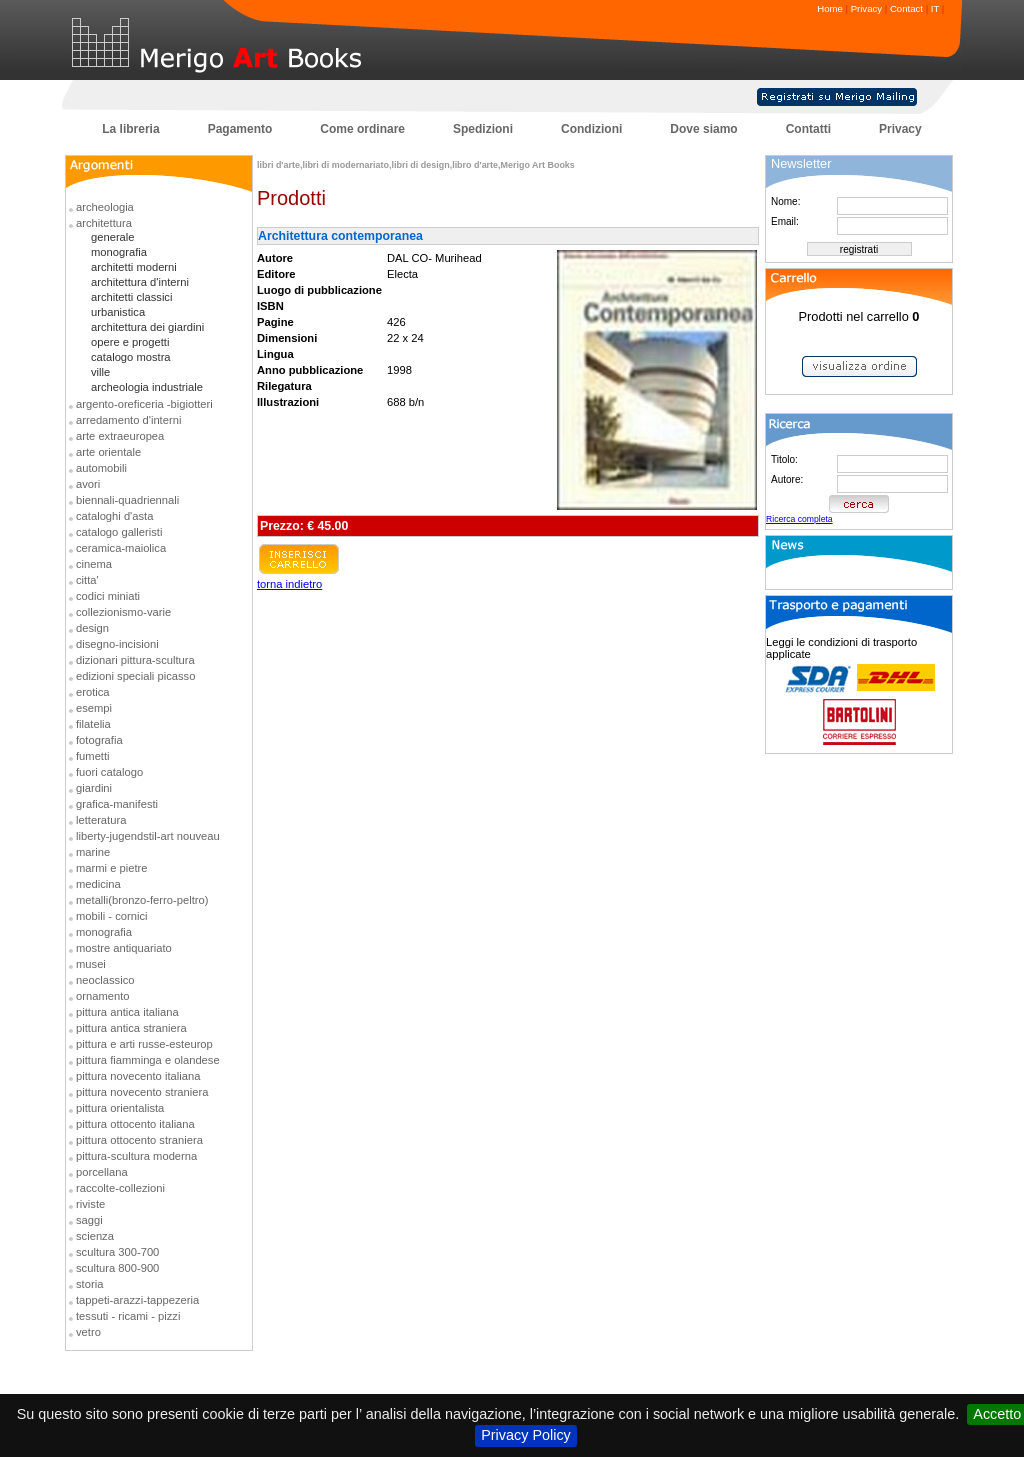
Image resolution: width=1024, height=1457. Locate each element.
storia (89, 1284)
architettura (104, 223)
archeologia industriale (147, 387)
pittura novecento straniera (142, 1092)
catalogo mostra (131, 357)
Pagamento (240, 129)
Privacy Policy (526, 1435)
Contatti (808, 129)
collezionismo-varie (123, 612)
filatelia (93, 724)
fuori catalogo (109, 772)
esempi (94, 708)
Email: (785, 221)
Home (830, 8)
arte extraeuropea (120, 436)
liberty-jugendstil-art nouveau (148, 836)
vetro (88, 1332)
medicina (98, 884)
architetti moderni (134, 267)
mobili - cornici (112, 916)
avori (88, 484)
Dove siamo (703, 129)
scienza (95, 1236)
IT (935, 8)
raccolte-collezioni (120, 1188)
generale (113, 237)
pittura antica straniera (131, 1028)
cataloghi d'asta (114, 516)
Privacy (866, 8)
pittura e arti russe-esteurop (144, 1044)
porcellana (102, 1172)
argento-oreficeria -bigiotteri (144, 404)
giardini (94, 788)
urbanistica (118, 312)
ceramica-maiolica (121, 548)
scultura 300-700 (117, 1252)
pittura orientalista (120, 1108)
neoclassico (105, 980)
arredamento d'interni (128, 420)
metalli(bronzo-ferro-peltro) (142, 900)
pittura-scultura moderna (136, 1156)
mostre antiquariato (124, 948)
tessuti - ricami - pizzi (128, 1316)
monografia (119, 252)
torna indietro (289, 584)
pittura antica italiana (127, 1012)
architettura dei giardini (147, 327)
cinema (94, 564)
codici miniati (108, 596)
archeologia (105, 207)
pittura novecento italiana (138, 1076)
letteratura (101, 820)
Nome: (785, 201)
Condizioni (591, 129)
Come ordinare (362, 129)
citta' (87, 580)
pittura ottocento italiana (135, 1124)
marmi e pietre (112, 868)
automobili (101, 468)
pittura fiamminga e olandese (148, 1060)
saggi (89, 1220)
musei (91, 964)
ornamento (103, 996)
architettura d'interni (140, 282)
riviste (90, 1204)
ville (100, 372)
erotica (93, 692)
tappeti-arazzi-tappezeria (137, 1300)
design (92, 628)
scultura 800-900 (117, 1268)
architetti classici (131, 297)
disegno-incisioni (117, 644)
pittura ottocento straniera (139, 1140)
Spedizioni (483, 129)
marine (93, 852)
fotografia (99, 740)
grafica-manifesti (117, 804)
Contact (906, 8)
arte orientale (108, 452)
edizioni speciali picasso (135, 676)
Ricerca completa (799, 519)
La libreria (130, 129)
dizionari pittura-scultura (135, 660)
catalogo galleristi (119, 532)
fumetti (93, 756)
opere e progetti (130, 342)
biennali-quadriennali (127, 500)
